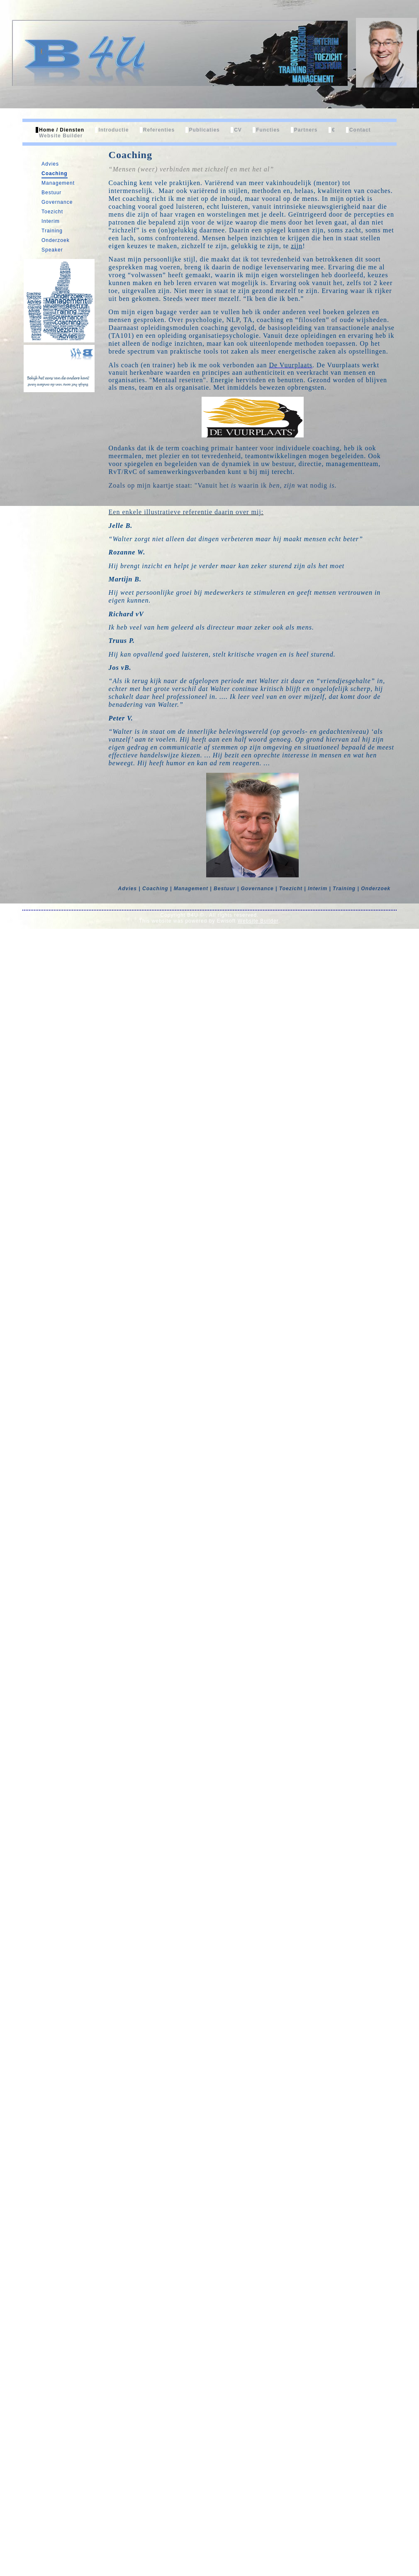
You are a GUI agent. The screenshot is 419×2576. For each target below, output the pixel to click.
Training (52, 231)
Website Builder (61, 136)
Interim (50, 221)
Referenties (159, 130)
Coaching (54, 173)
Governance (57, 202)
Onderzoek (55, 240)
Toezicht (52, 212)
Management (58, 183)
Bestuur (51, 192)
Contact (360, 130)
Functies (268, 130)
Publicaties (204, 130)
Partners (306, 130)
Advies (50, 164)
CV (238, 130)
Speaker (52, 250)
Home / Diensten (61, 130)
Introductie (113, 130)
